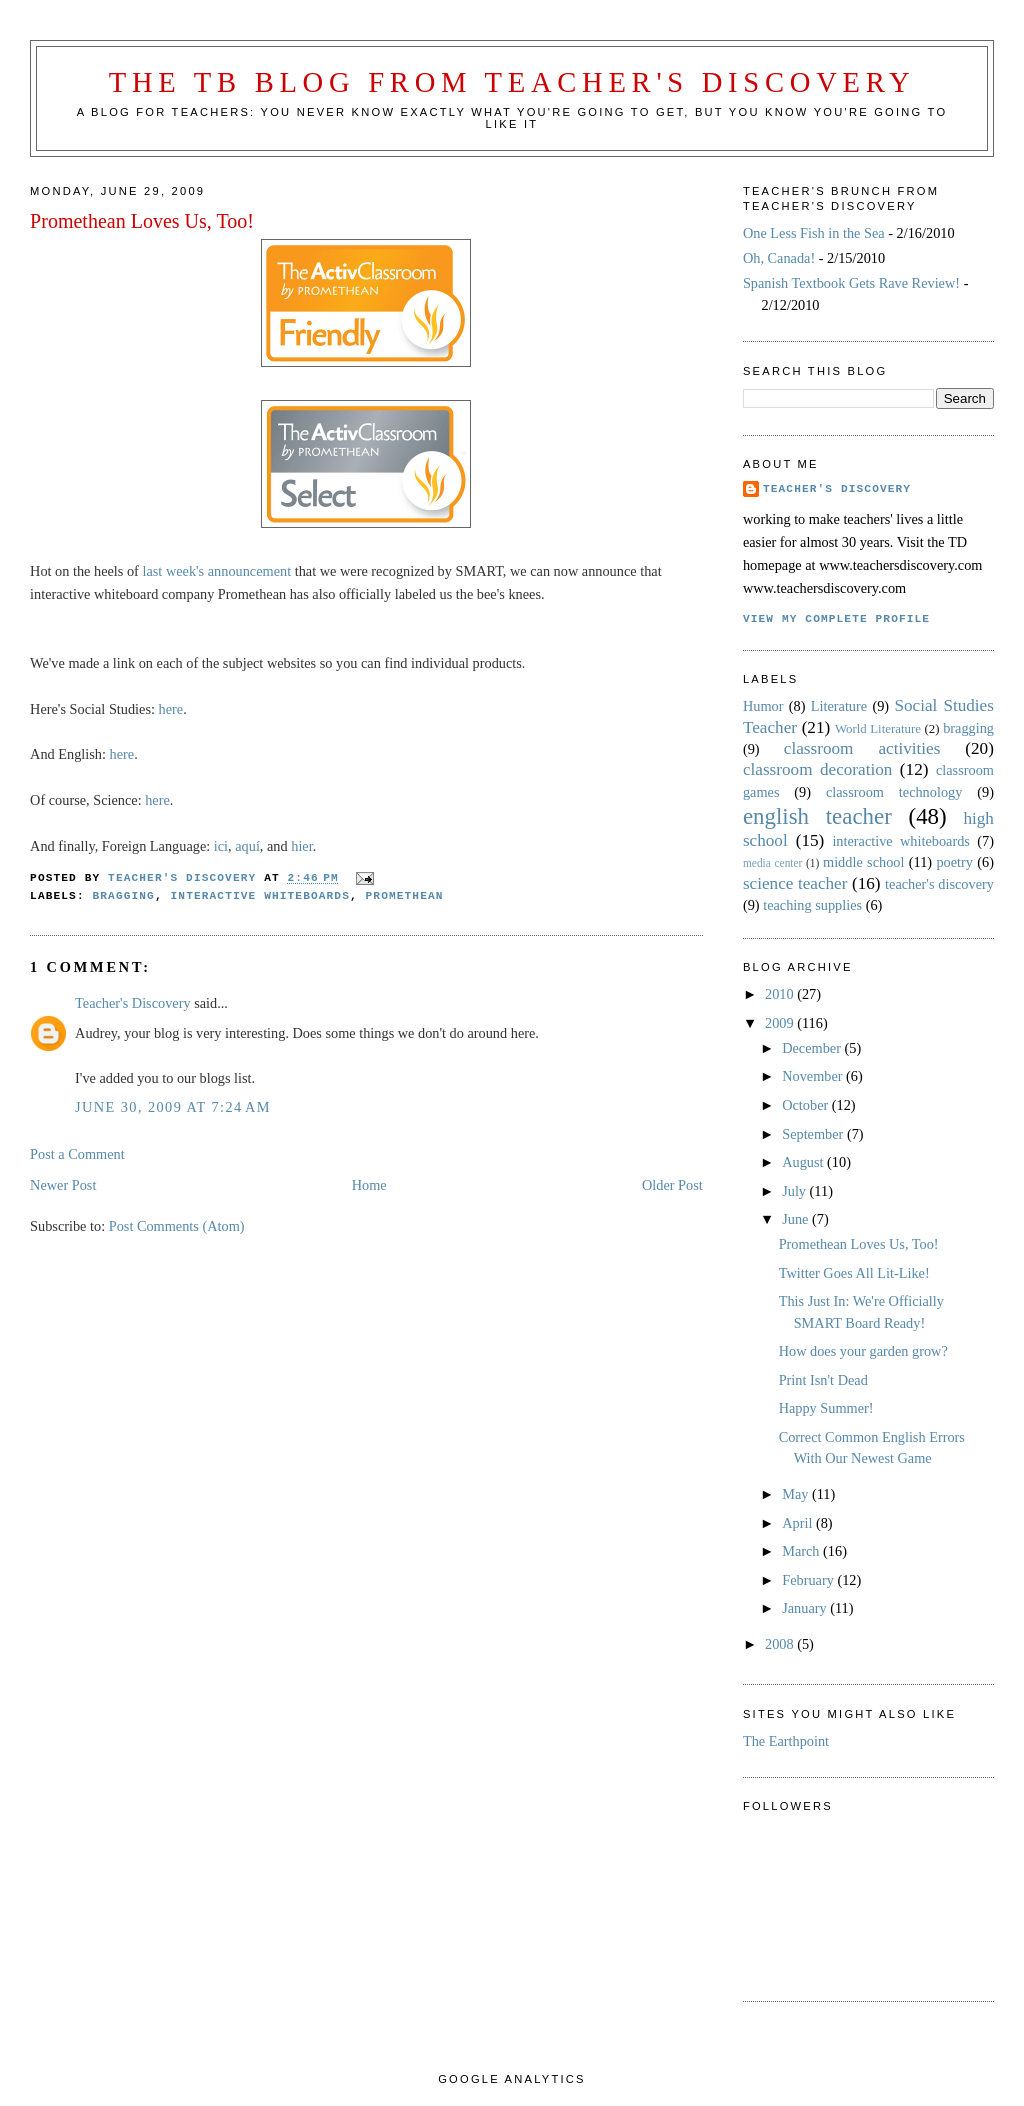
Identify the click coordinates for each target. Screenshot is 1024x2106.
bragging (124, 896)
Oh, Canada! (779, 258)
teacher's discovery (939, 884)
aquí (247, 846)
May (797, 1494)
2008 (781, 1644)
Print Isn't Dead (823, 1380)
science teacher (795, 883)
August (804, 1162)
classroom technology (894, 792)
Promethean (405, 896)
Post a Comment (77, 1154)
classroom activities (862, 748)
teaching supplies (812, 905)
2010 (781, 994)
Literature (839, 706)
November (814, 1076)
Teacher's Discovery (133, 1003)
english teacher (817, 816)
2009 (781, 1023)
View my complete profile (836, 619)
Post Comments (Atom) (177, 1226)
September (814, 1134)
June (797, 1219)
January (806, 1608)
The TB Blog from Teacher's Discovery (512, 82)
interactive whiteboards (260, 896)
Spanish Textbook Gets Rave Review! (851, 283)
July (795, 1191)
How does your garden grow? (863, 1351)
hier (301, 846)
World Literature (878, 729)
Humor (763, 706)
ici (221, 846)
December (813, 1048)
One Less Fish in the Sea (814, 233)
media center (773, 863)
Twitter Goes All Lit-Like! (854, 1273)
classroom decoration (817, 769)
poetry (954, 862)
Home (369, 1185)
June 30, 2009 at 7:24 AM (173, 1107)
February (809, 1580)
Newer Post (63, 1185)
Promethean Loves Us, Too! (859, 1244)
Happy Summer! (826, 1408)
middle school (863, 862)
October (807, 1105)
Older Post (672, 1185)
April (799, 1523)
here (171, 709)
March (802, 1551)
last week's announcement (216, 571)
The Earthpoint (786, 1741)
